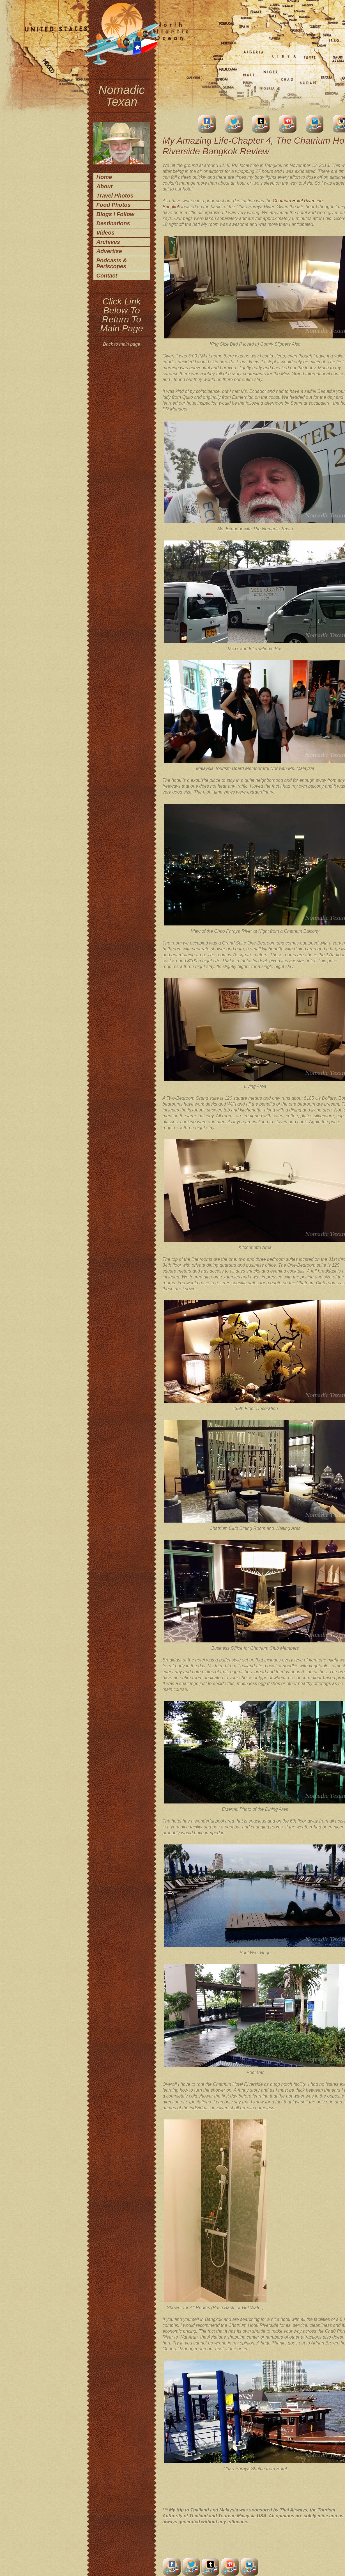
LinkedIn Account (315, 124)
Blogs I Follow (115, 214)
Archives (108, 242)
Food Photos (113, 205)
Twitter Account (234, 124)
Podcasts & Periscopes (111, 263)
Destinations (113, 223)
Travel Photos (115, 195)
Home (104, 177)
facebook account (207, 124)
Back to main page (121, 344)
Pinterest (288, 124)
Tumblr (261, 124)
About (104, 186)
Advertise (109, 251)
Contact (106, 275)
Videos (105, 233)
